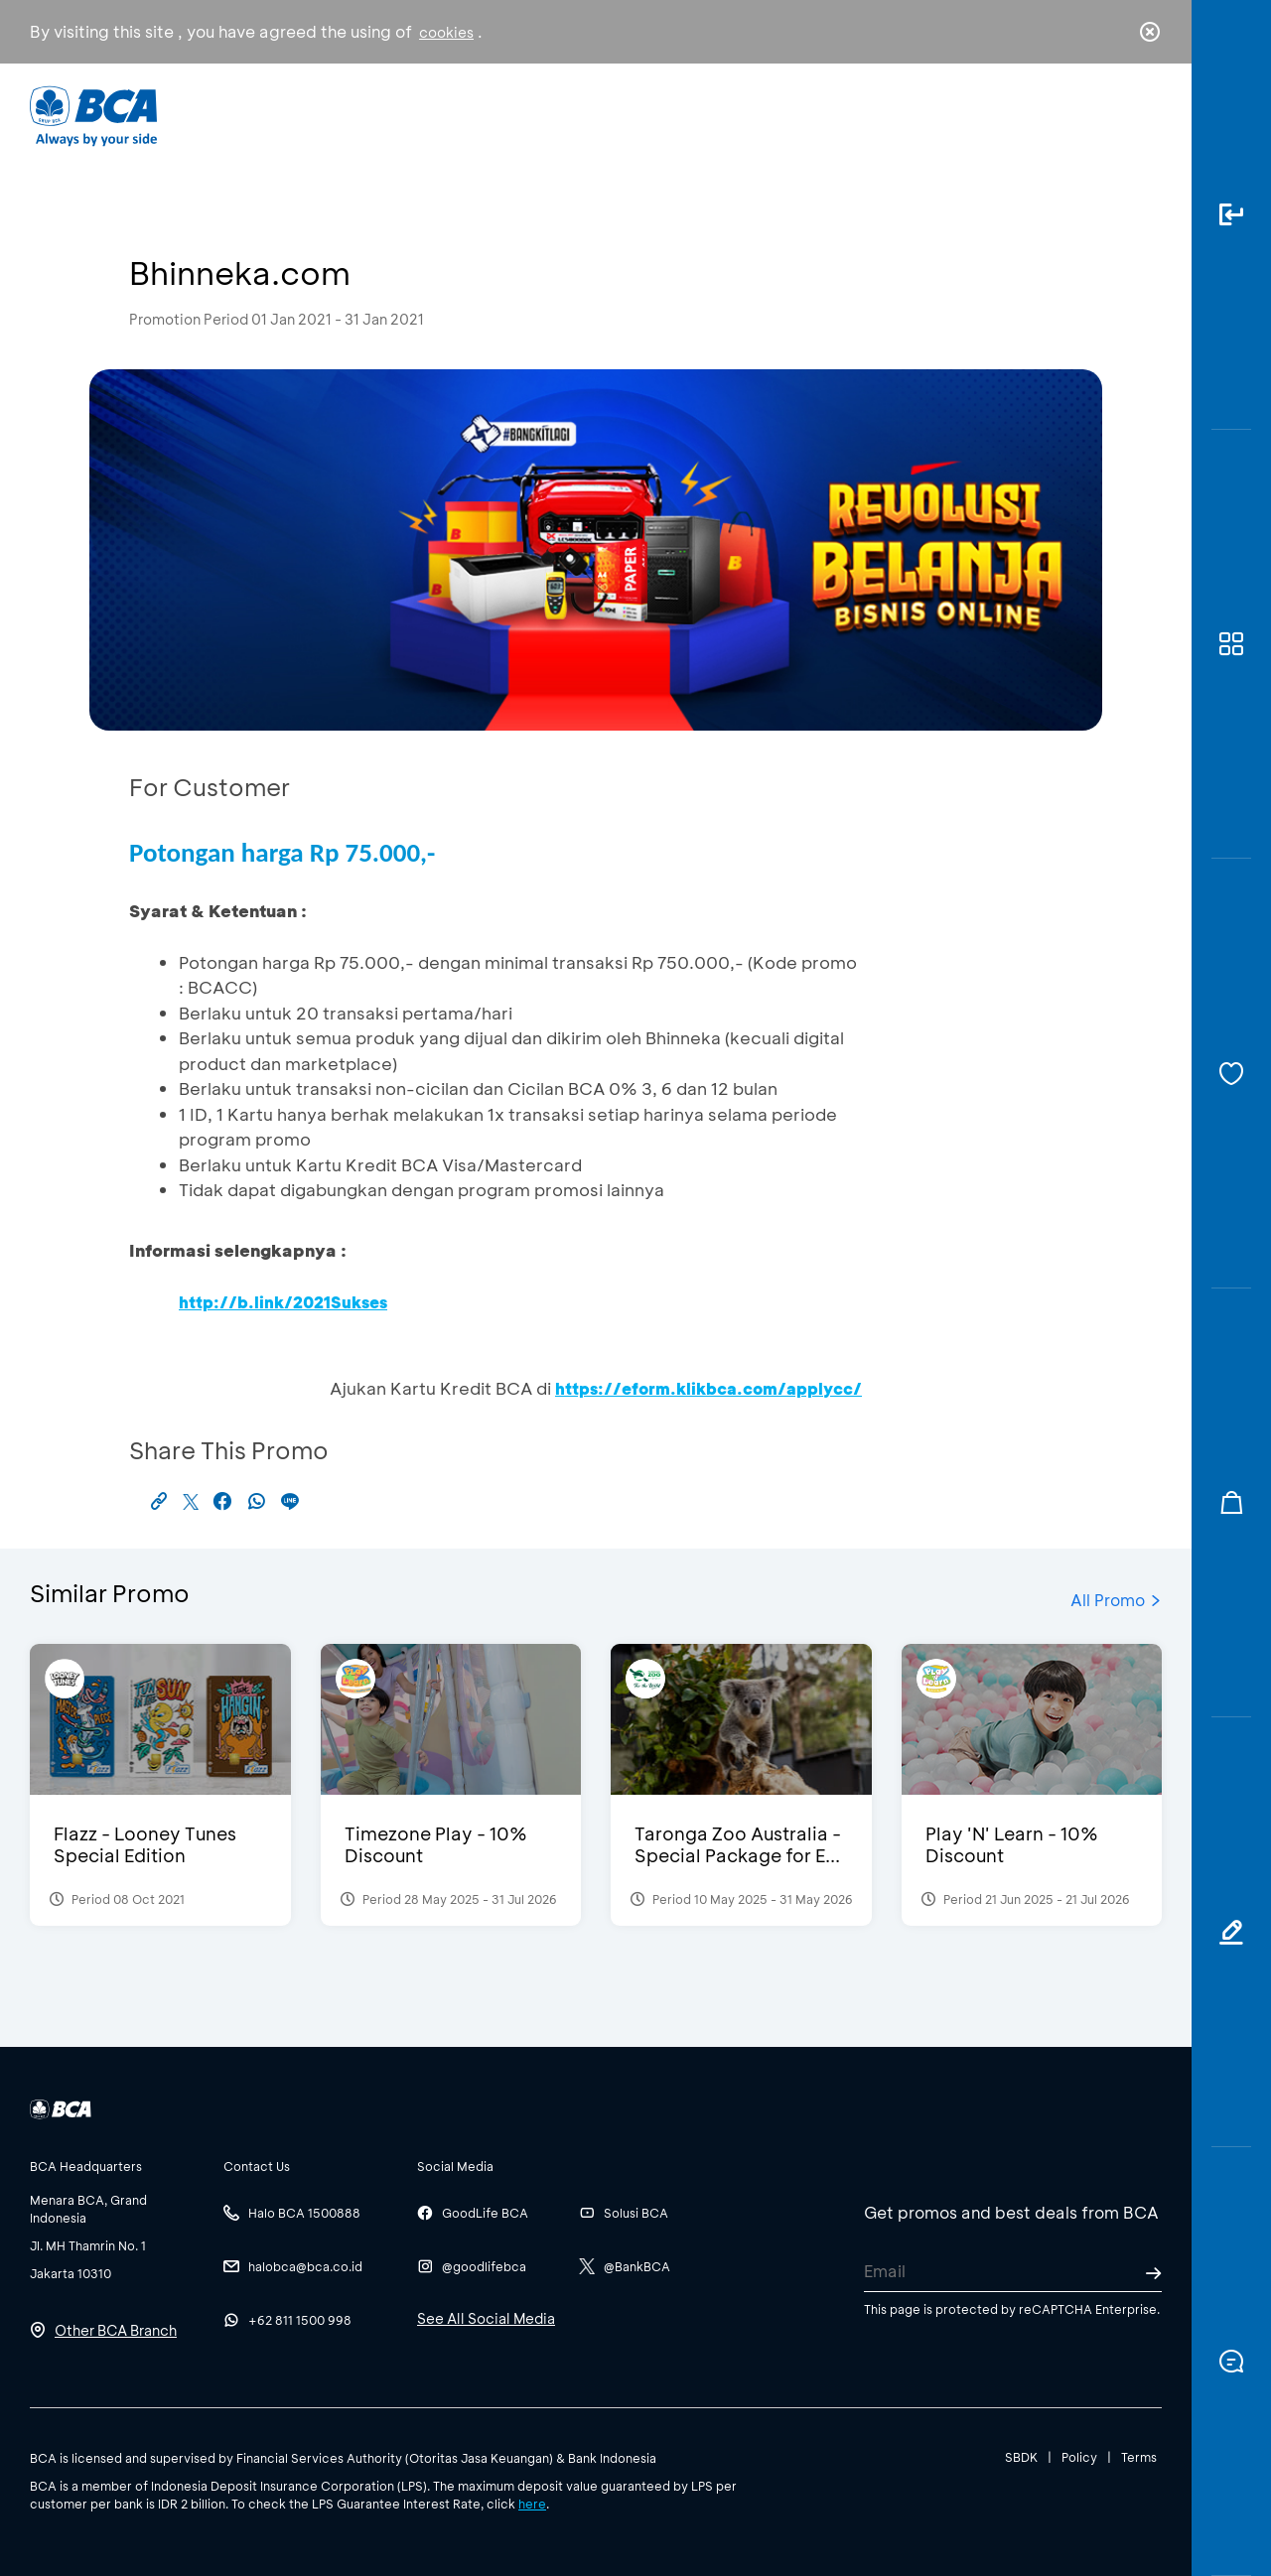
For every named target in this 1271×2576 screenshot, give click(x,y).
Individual (436, 114)
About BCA (709, 114)
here (532, 2503)
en (1144, 116)
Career (843, 114)
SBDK (1021, 2457)
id (1109, 116)
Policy (1079, 2457)
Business (569, 114)
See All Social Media (486, 2318)
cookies (446, 32)
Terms (1139, 2457)
